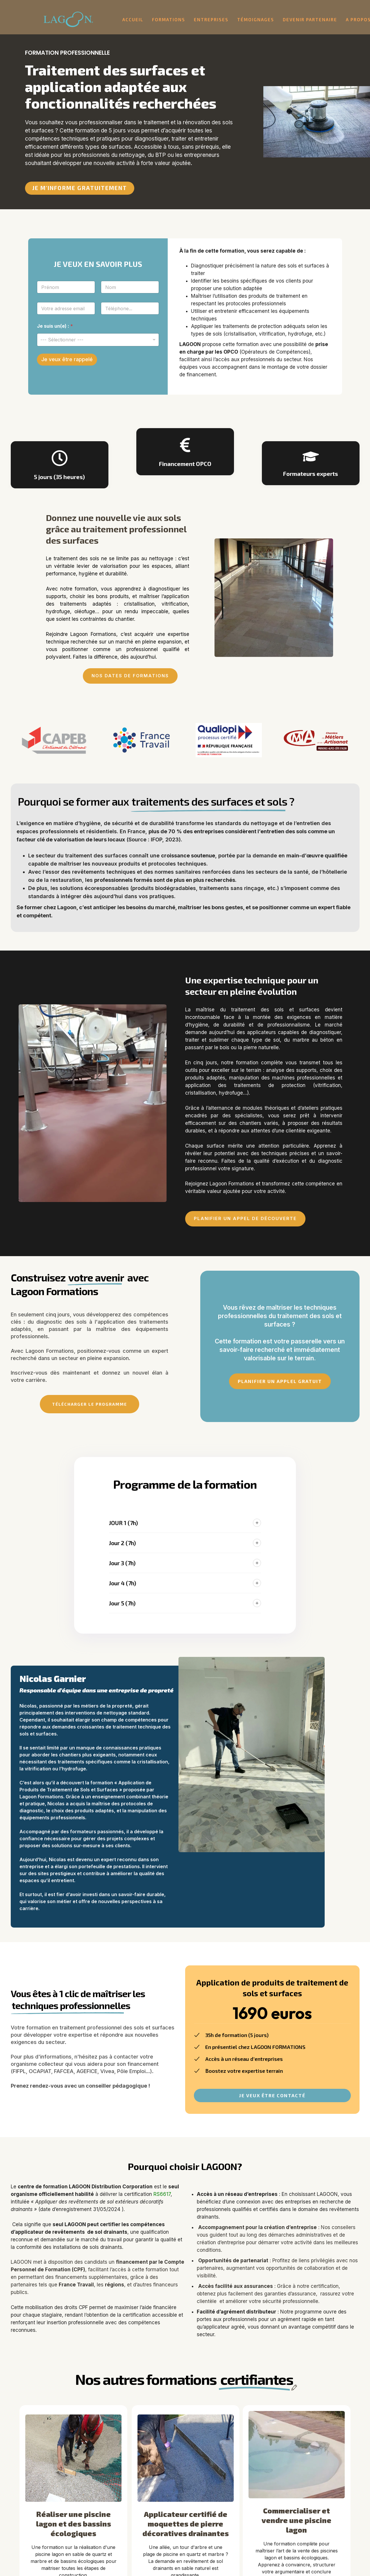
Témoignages (255, 19)
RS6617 (162, 2194)
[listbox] (98, 339)
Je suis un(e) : (55, 326)
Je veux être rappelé (67, 359)
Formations (168, 19)
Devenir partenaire (310, 19)
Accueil (132, 19)
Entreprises (211, 19)
